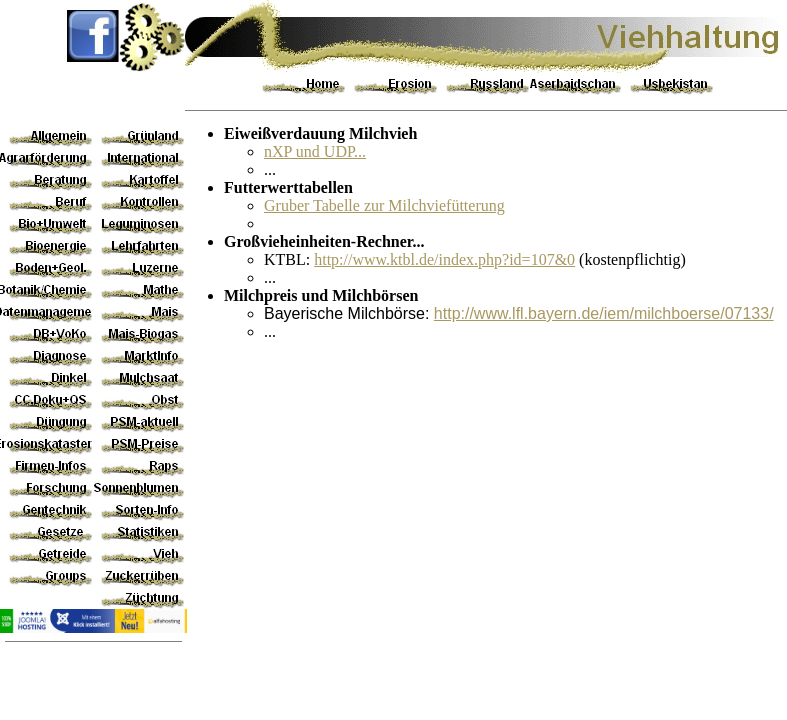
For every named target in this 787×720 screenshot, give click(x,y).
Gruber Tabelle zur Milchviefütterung (384, 205)
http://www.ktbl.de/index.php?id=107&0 (444, 259)
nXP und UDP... (315, 151)
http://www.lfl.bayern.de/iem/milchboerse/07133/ (604, 313)
